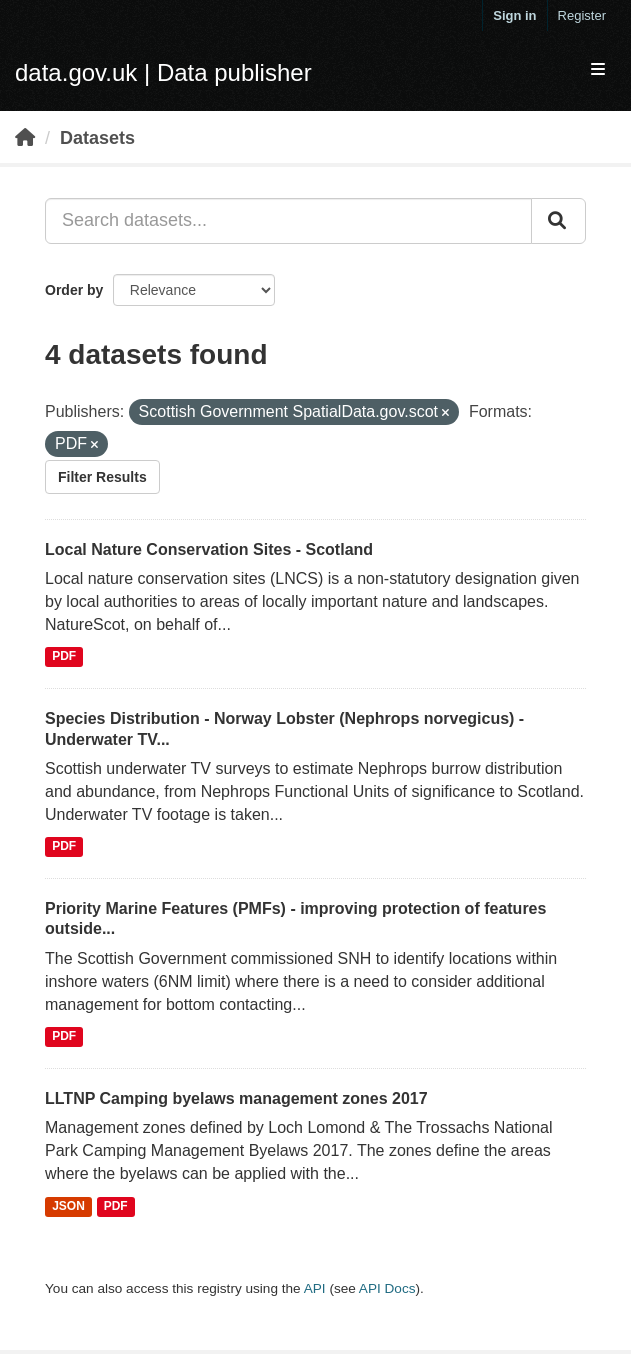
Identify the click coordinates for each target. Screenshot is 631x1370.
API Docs (387, 1288)
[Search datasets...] (288, 221)
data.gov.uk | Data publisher (163, 72)
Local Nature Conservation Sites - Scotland (209, 549)
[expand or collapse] (598, 70)
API (315, 1288)
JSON (68, 1206)
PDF (64, 657)
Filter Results (102, 477)
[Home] (25, 138)
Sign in (514, 15)
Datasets (97, 138)
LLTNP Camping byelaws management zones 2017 (236, 1098)
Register (582, 15)
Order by (74, 290)
